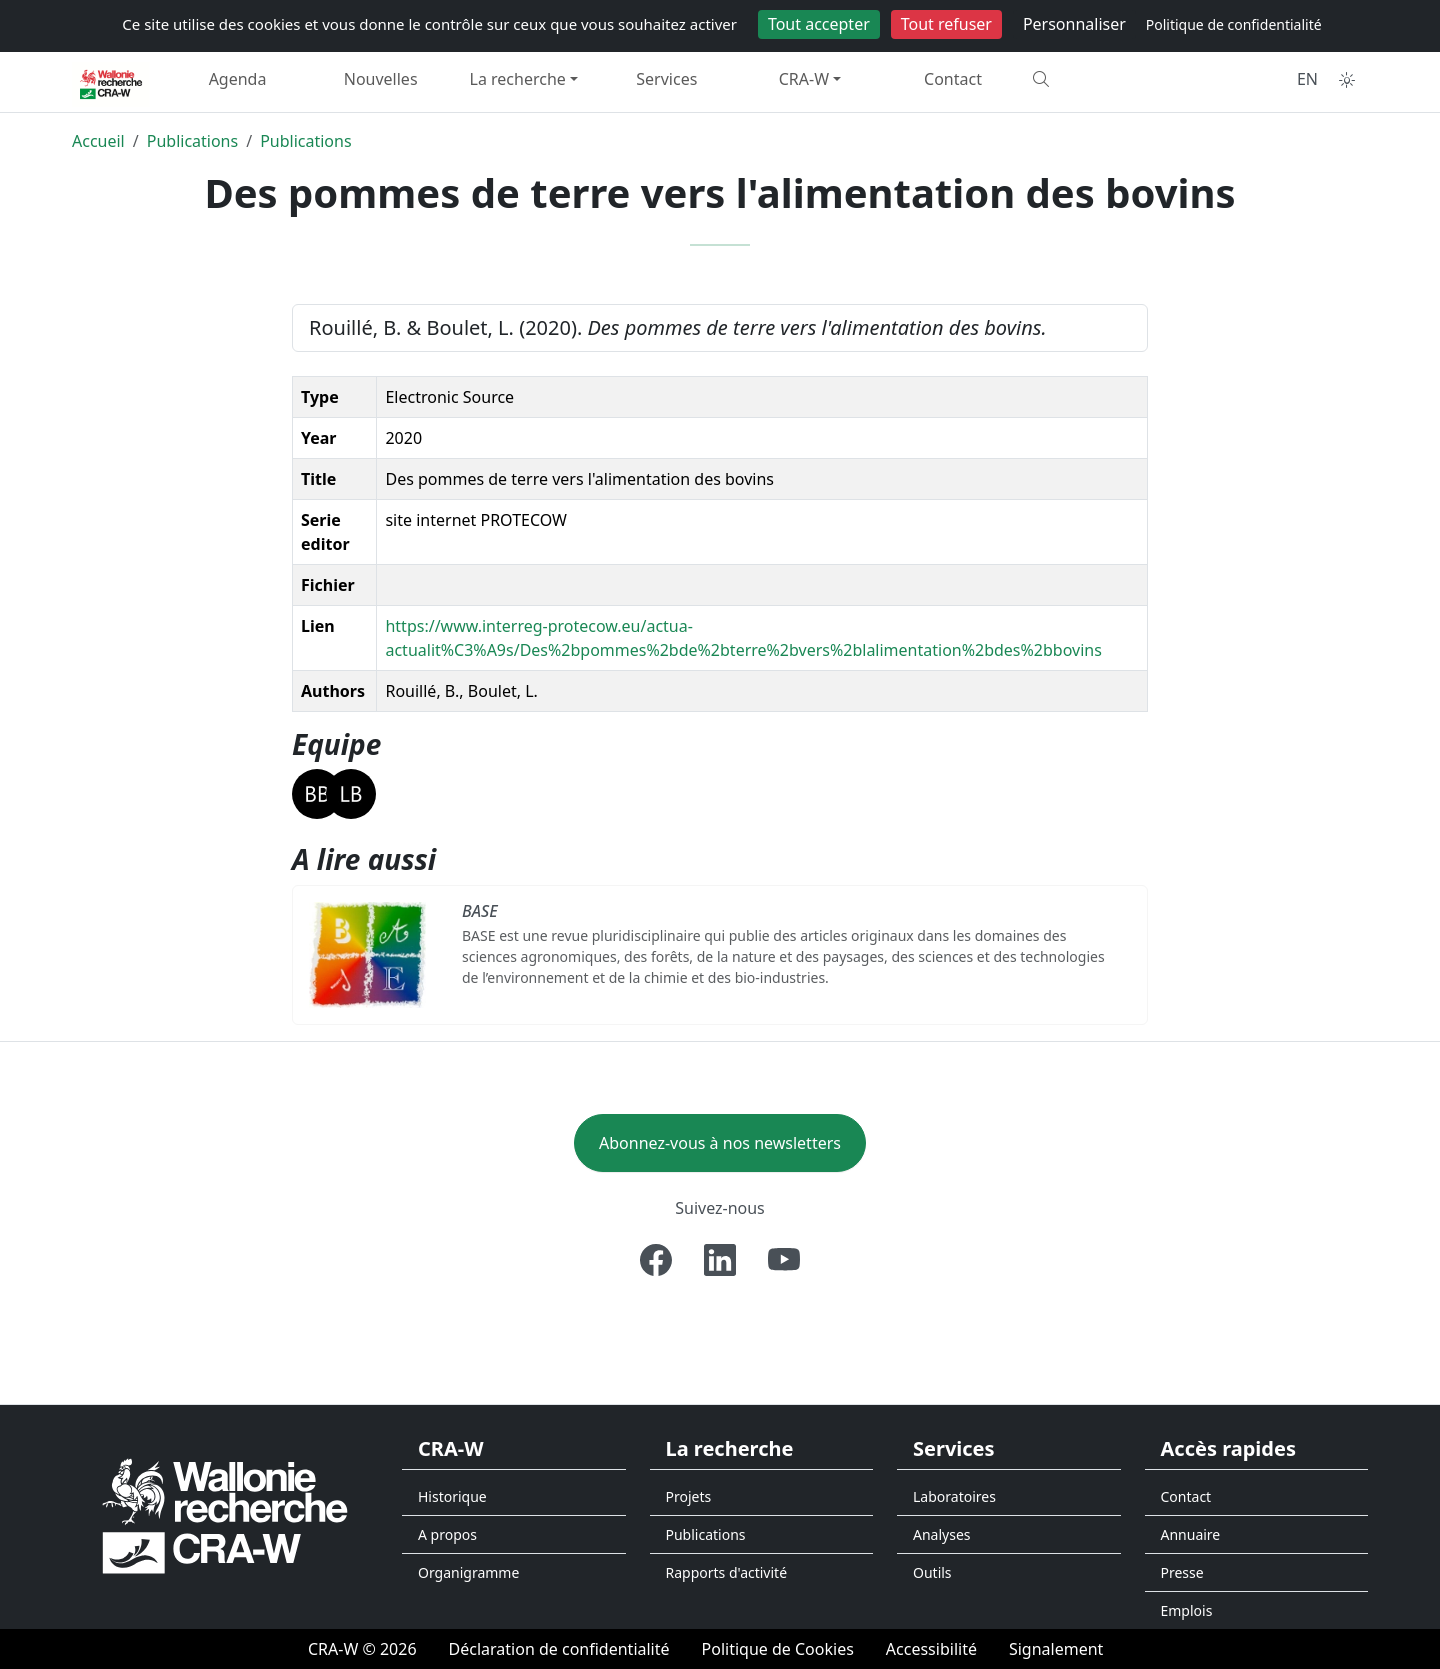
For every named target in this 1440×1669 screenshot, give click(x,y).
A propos (447, 1534)
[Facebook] (656, 1260)
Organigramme (468, 1572)
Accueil (98, 141)
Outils (932, 1572)
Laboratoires (954, 1496)
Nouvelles (381, 79)
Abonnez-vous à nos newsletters (720, 1143)
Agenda (238, 79)
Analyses (942, 1534)
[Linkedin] (720, 1260)
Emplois (1187, 1610)
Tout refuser (946, 24)
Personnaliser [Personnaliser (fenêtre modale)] (1074, 24)
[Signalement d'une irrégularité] (1056, 1649)
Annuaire (1191, 1534)
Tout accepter (819, 24)
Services (666, 79)
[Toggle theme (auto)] (1347, 80)
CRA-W (804, 79)
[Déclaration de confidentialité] (559, 1649)
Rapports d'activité (727, 1572)
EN (1307, 79)
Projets (689, 1496)
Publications (192, 141)
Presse (1182, 1572)
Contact (953, 79)
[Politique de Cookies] (778, 1649)
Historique (452, 1496)
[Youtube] (784, 1260)
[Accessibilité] (931, 1649)
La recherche (518, 79)
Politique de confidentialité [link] (1234, 24)
